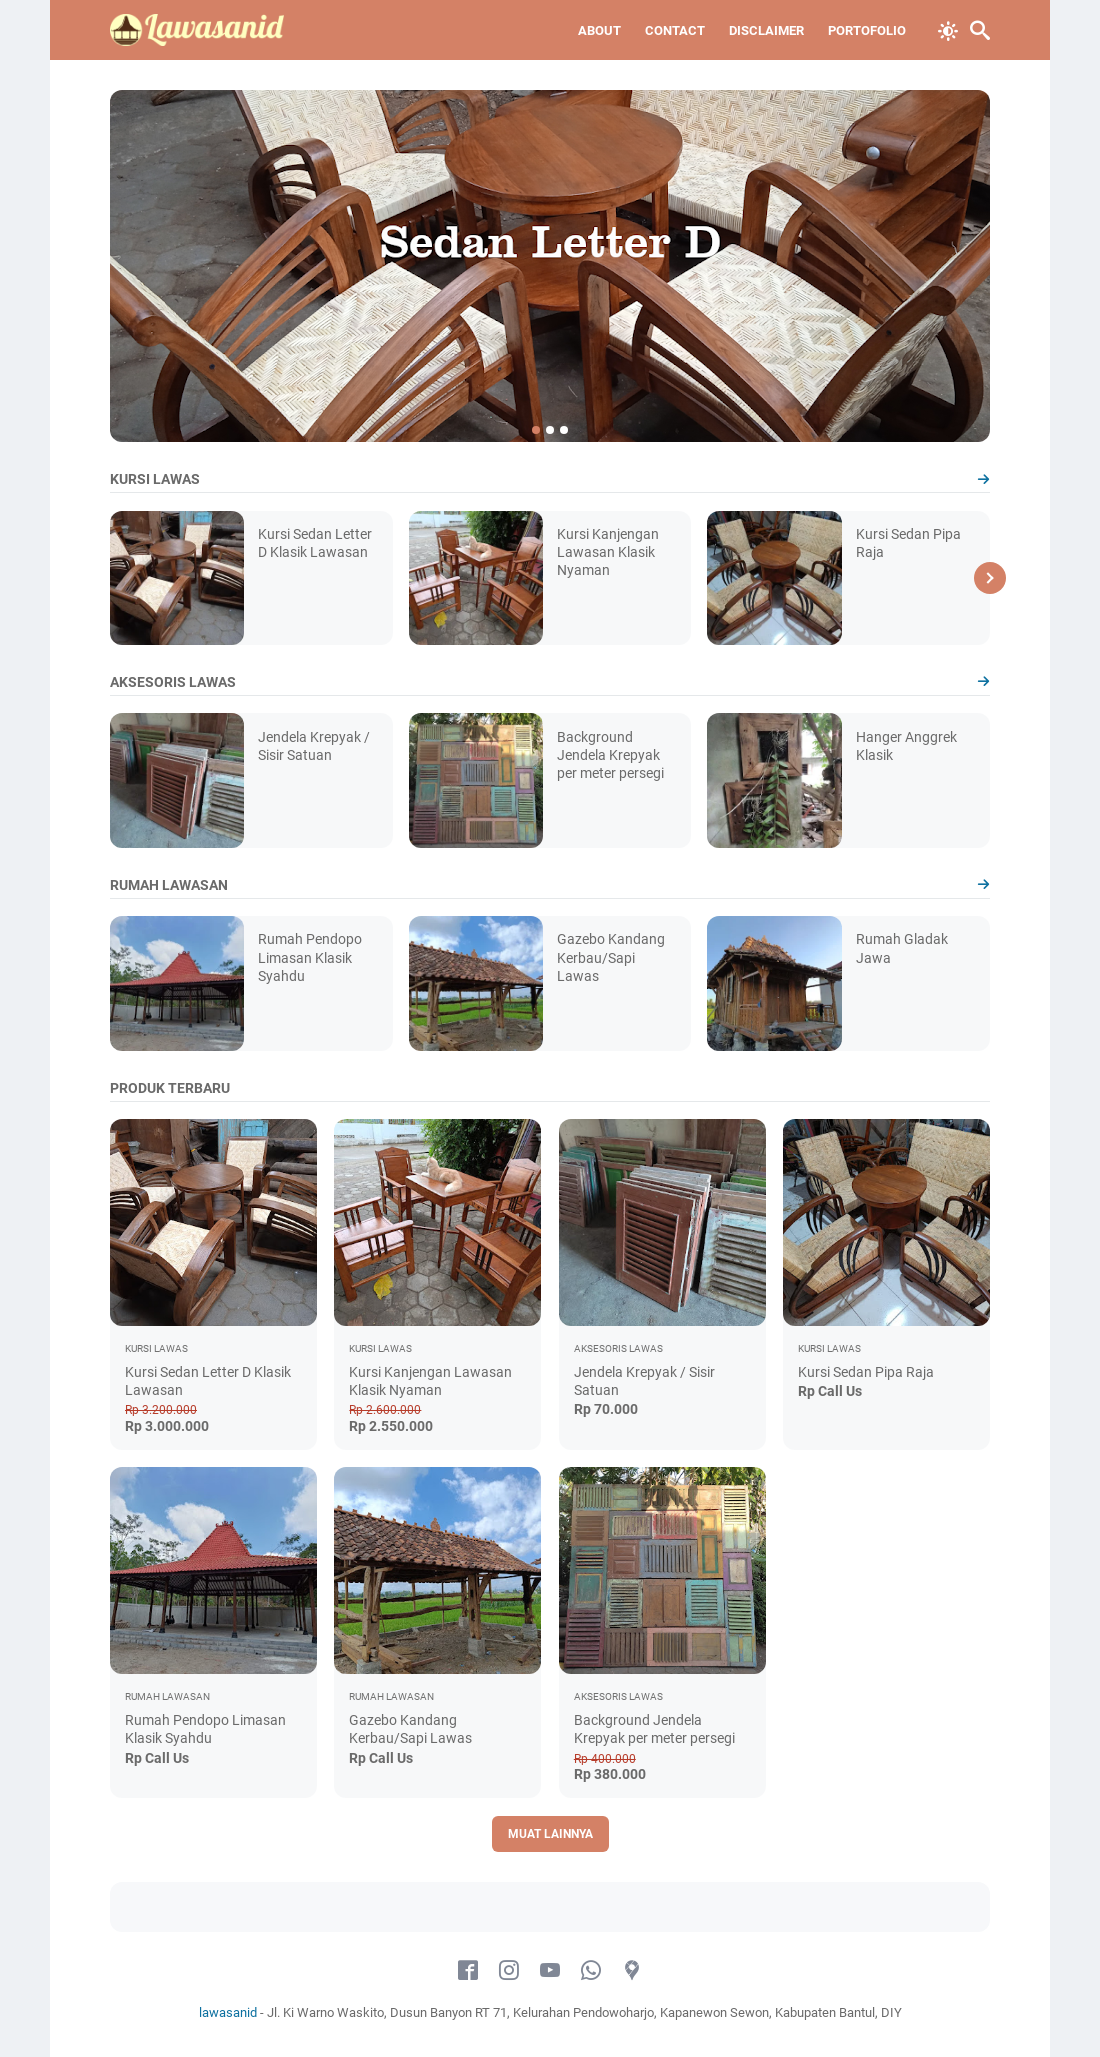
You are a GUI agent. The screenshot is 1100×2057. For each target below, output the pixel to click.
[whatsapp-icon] (591, 1971)
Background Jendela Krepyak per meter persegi (610, 755)
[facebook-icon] (468, 1971)
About (599, 30)
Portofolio (867, 30)
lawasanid (228, 2012)
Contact (675, 30)
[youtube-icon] (550, 1971)
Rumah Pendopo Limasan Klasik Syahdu (310, 957)
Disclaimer (766, 30)
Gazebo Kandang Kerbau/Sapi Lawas (611, 957)
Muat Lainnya (550, 1834)
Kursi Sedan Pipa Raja (866, 1372)
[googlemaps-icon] (632, 1971)
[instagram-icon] (509, 1971)
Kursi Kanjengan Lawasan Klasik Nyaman (608, 552)
